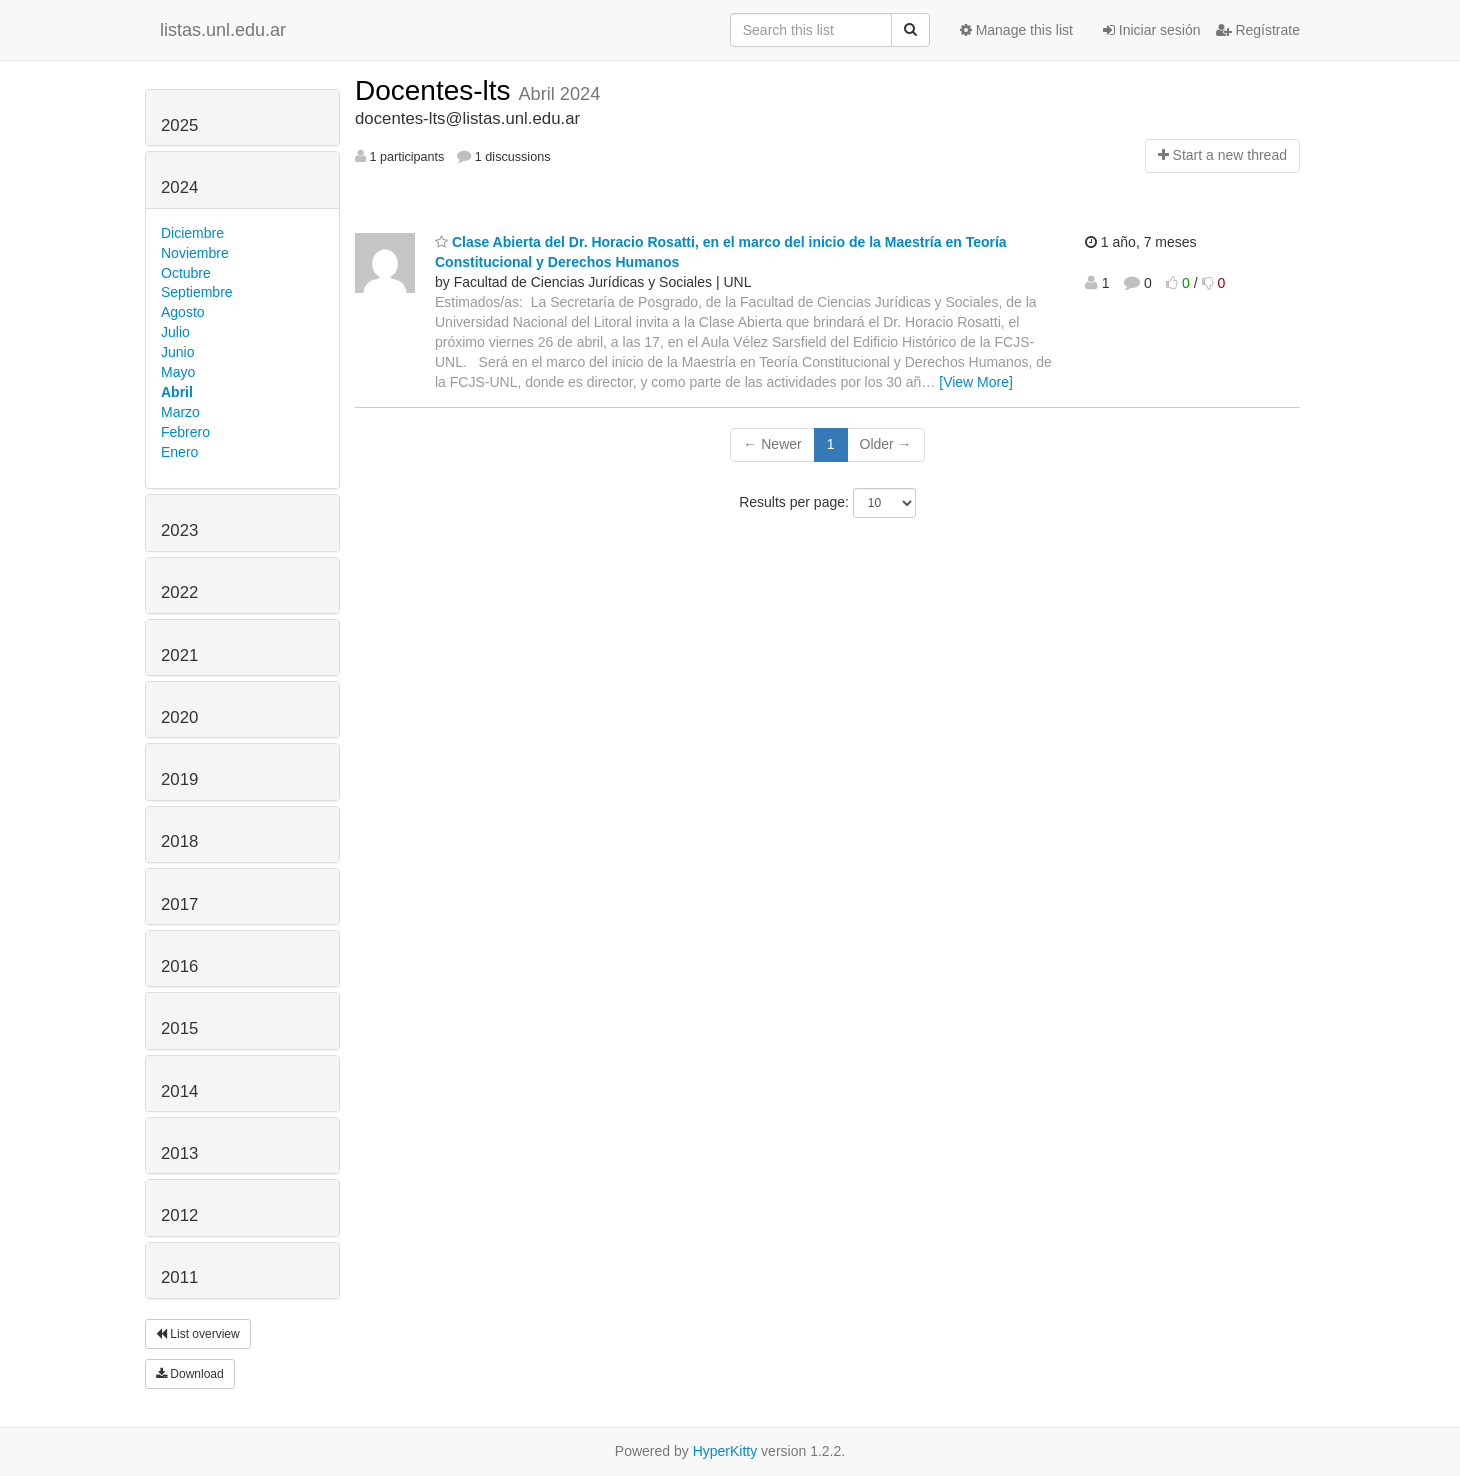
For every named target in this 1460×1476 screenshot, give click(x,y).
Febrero (185, 432)
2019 (179, 779)
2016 (179, 966)
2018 (179, 841)
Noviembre (195, 253)
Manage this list (1016, 30)
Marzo (180, 412)
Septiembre (197, 292)
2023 (179, 530)
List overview (198, 1334)
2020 (179, 717)
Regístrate (1258, 30)
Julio (175, 332)
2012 (179, 1215)
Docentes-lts (436, 90)
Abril (177, 392)
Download (190, 1374)
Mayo (178, 372)
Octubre (186, 273)
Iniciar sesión (1152, 30)
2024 (179, 187)
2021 (179, 655)
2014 (179, 1091)
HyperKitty (725, 1451)
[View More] (976, 382)
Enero (179, 452)
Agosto (183, 312)
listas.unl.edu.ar (223, 30)
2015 (179, 1028)
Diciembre (192, 233)
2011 (179, 1277)
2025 (179, 125)
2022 (179, 592)
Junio (177, 352)
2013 (179, 1153)
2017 (179, 904)
